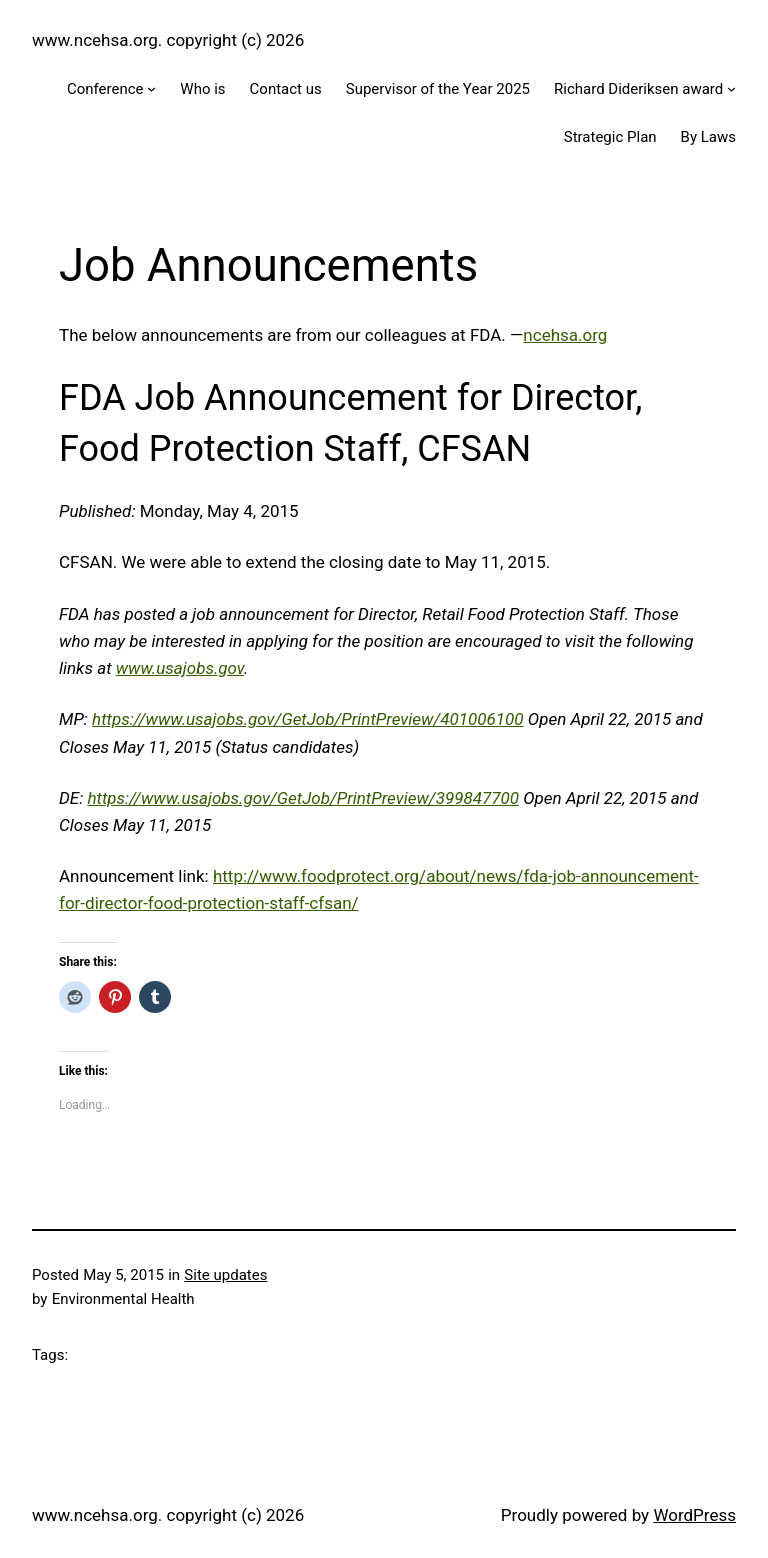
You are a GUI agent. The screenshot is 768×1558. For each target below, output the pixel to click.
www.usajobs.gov (180, 668)
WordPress (694, 1515)
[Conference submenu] (151, 88)
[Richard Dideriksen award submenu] (731, 88)
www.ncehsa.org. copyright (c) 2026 (168, 40)
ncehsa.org (565, 335)
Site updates (225, 1275)
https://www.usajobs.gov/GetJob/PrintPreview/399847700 (303, 798)
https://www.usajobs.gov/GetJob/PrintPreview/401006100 (308, 719)
